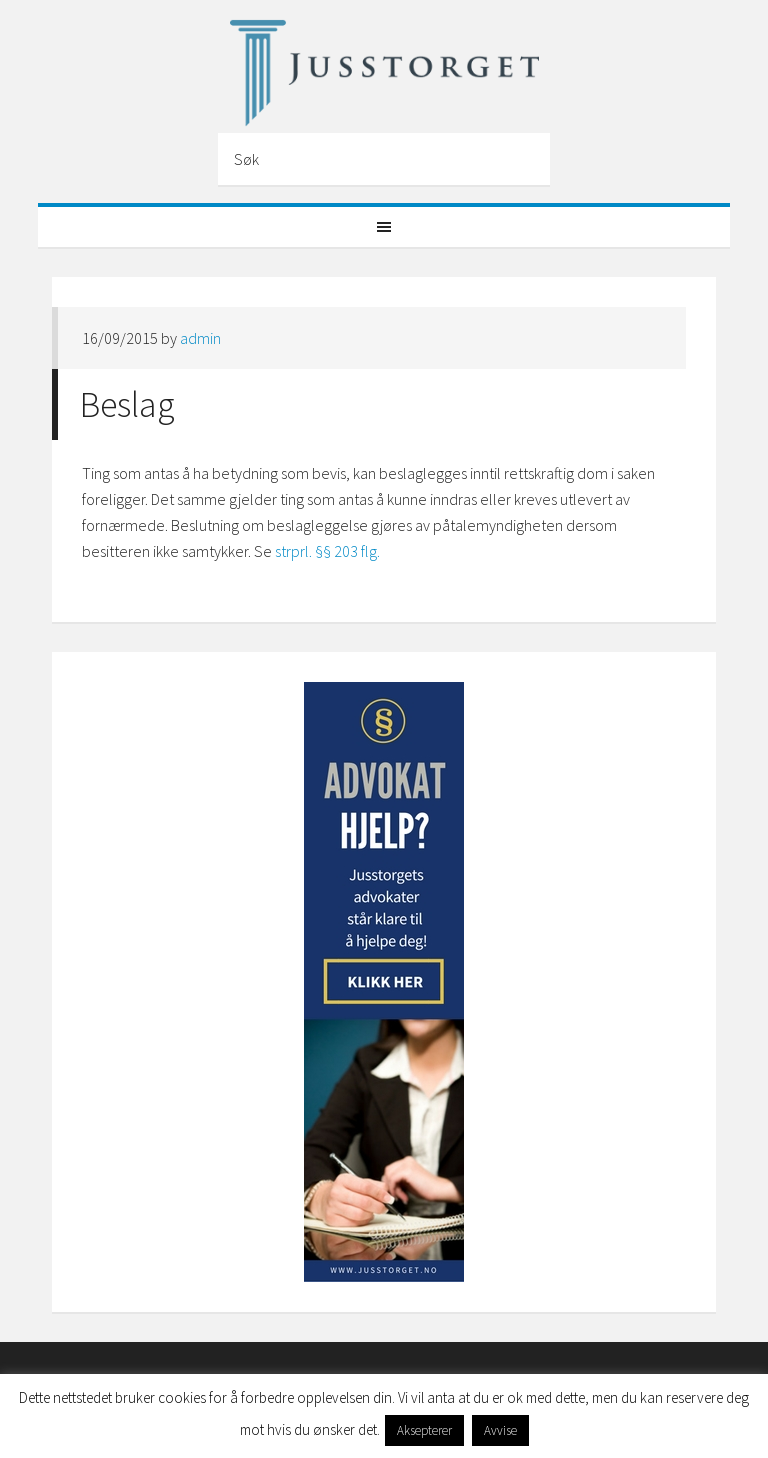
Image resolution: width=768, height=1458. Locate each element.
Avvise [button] (500, 1430)
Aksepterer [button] (424, 1430)
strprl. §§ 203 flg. (329, 551)
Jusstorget (383, 73)
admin (200, 338)
